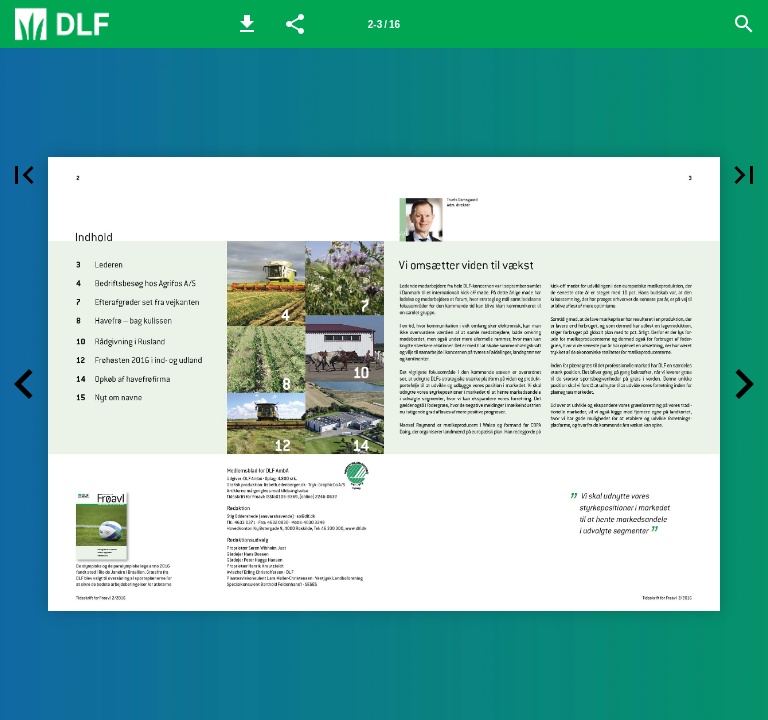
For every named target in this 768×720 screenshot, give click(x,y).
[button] (247, 24)
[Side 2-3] (384, 24)
